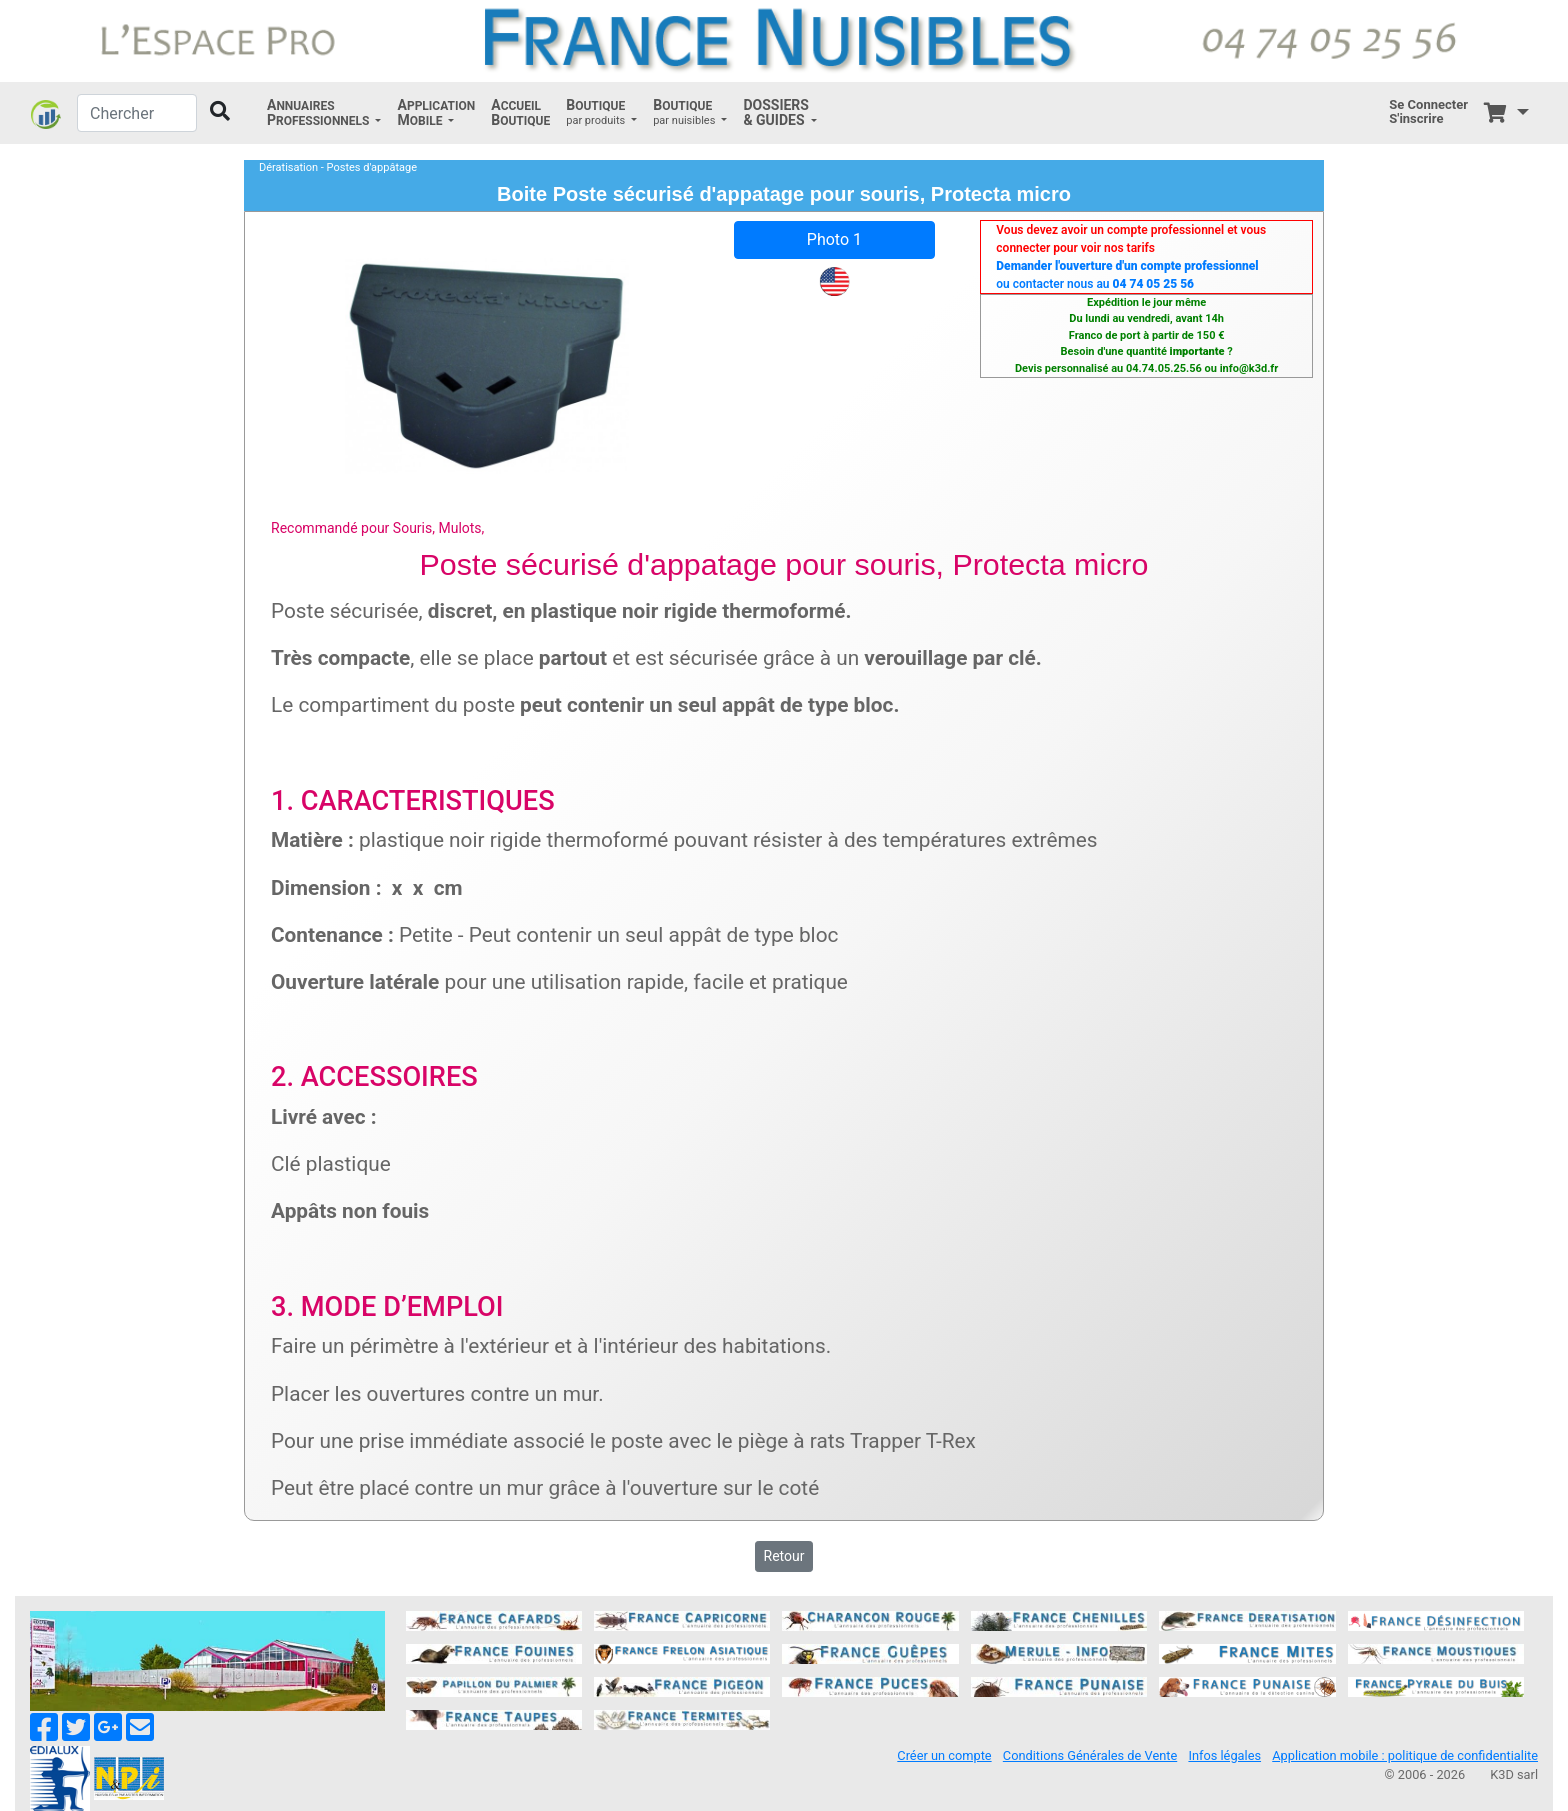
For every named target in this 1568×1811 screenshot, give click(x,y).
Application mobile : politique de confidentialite (1405, 1755)
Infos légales (1224, 1755)
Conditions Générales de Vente (1090, 1755)
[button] (324, 113)
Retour (784, 1556)
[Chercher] (137, 113)
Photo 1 (834, 239)
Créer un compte (944, 1755)
